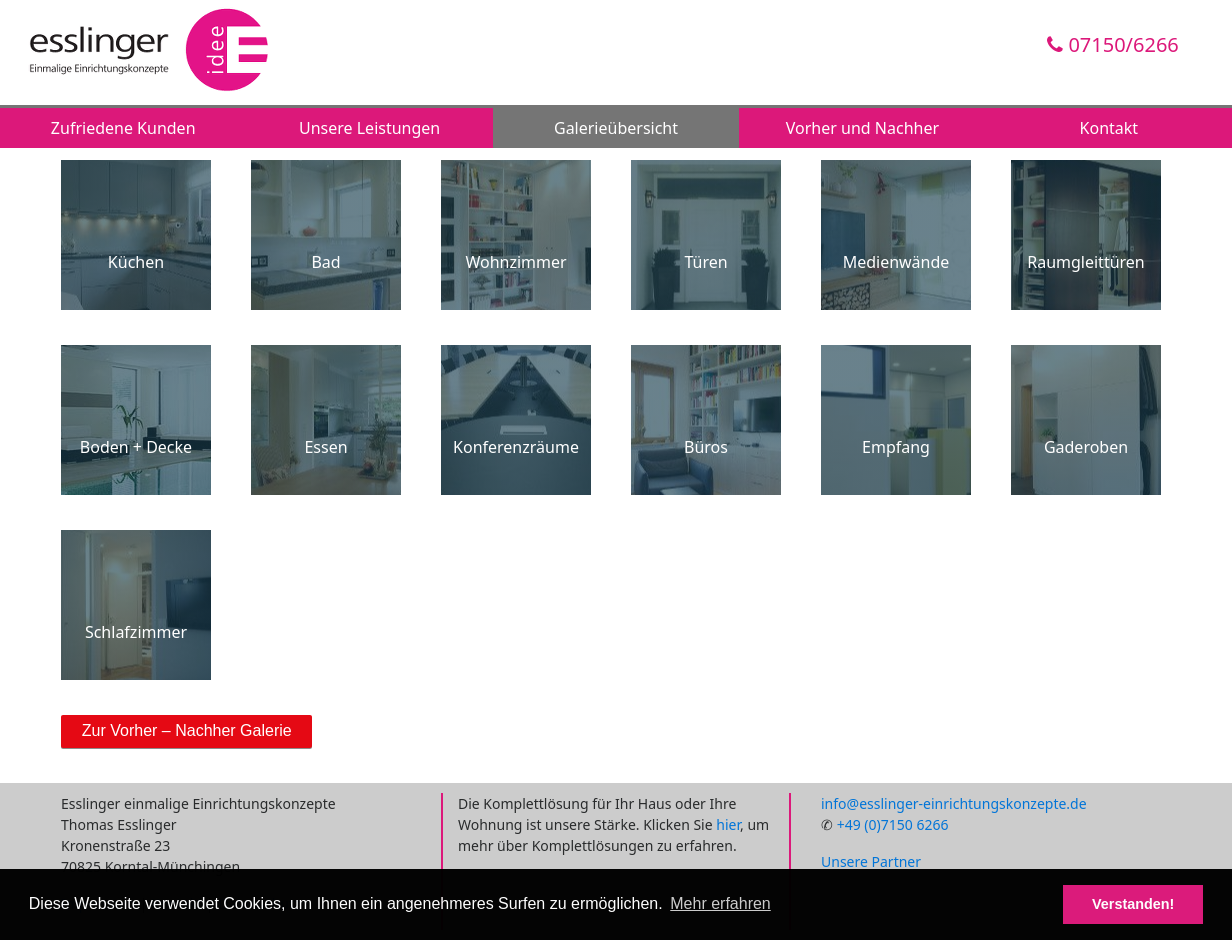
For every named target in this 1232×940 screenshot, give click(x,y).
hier (728, 824)
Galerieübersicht (616, 128)
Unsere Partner (871, 861)
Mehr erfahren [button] (720, 903)
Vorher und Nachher (862, 128)
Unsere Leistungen (369, 128)
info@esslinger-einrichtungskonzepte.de (954, 803)
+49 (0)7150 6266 (893, 824)
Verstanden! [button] (1133, 904)
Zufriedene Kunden (123, 128)
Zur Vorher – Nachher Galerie (187, 730)
